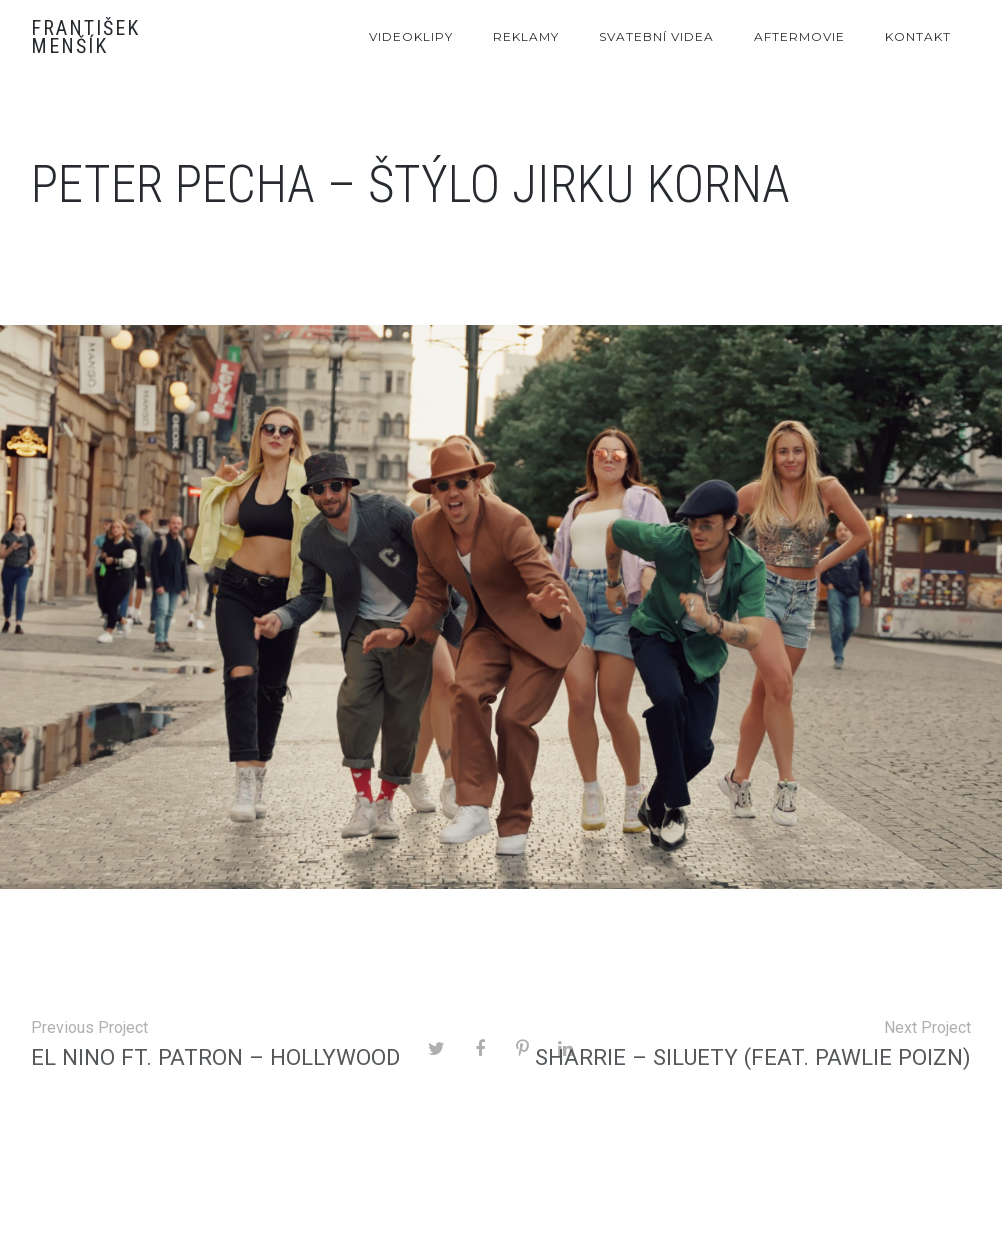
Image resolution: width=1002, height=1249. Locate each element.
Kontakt (918, 36)
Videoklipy (411, 36)
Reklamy (526, 36)
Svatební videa (656, 36)
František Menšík (85, 37)
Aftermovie (799, 36)
